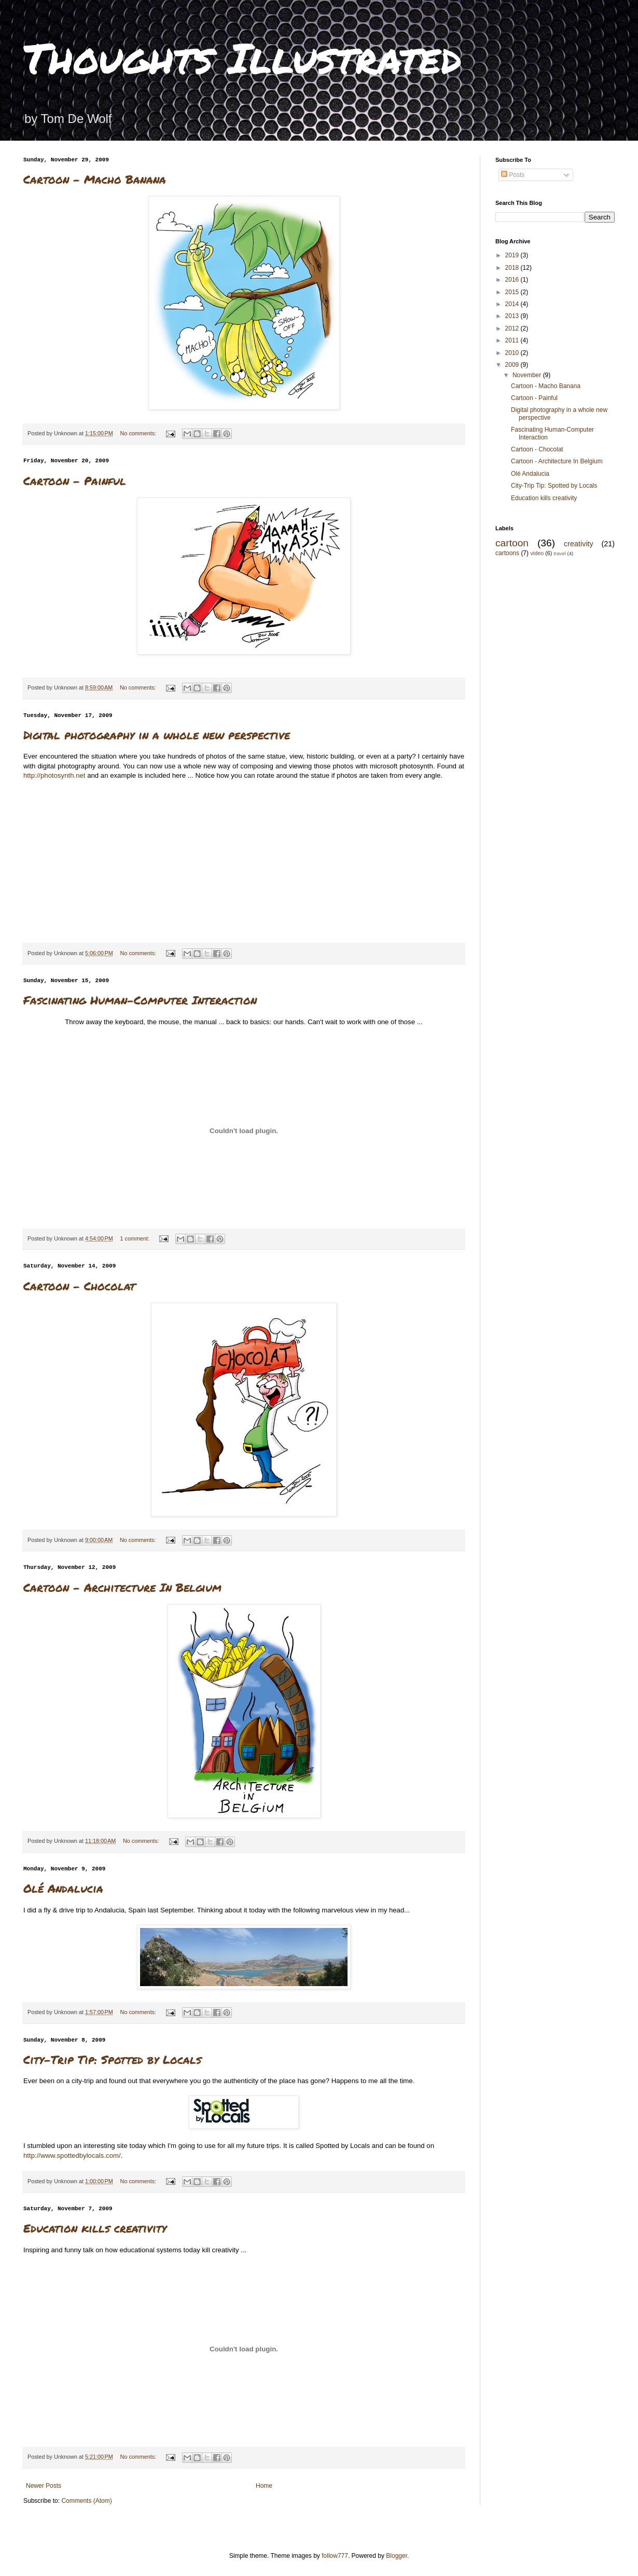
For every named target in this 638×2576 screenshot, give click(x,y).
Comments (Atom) (86, 2500)
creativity (578, 544)
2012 (513, 328)
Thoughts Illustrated (242, 57)
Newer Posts (43, 2485)
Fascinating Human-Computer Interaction (140, 1000)
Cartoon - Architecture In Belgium (122, 1587)
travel (559, 553)
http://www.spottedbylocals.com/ (72, 2155)
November (527, 375)
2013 (513, 316)
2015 (513, 292)
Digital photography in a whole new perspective (156, 735)
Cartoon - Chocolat (79, 1286)
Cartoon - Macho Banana (94, 179)
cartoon (512, 543)
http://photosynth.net (54, 775)
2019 (513, 255)
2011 (513, 340)
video (537, 553)
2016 (513, 279)
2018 (513, 267)
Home (264, 2485)
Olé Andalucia (63, 1888)
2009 (513, 364)
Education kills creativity (95, 2228)
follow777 (335, 2555)
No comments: (139, 433)
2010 (513, 352)
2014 (513, 304)
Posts (512, 174)
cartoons (507, 553)
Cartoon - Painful (74, 481)
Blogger (396, 2555)
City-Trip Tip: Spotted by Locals (112, 2059)
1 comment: (135, 1238)
